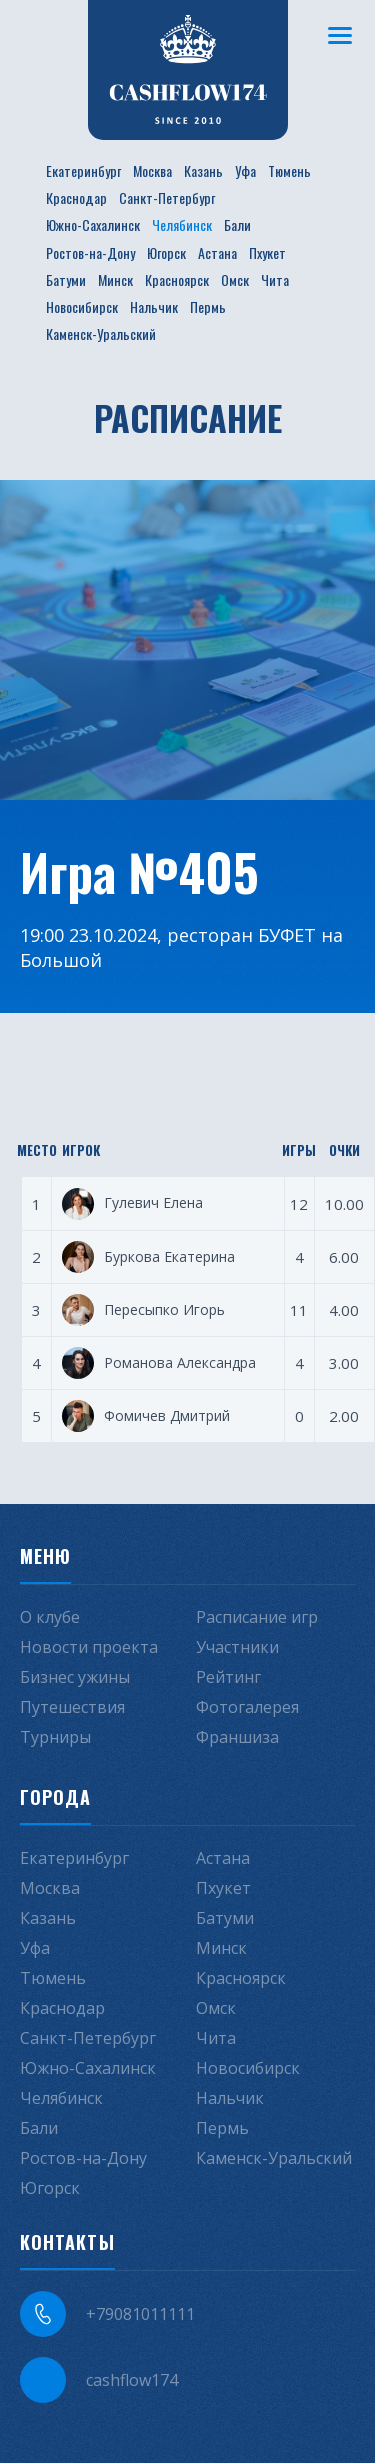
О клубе (50, 1617)
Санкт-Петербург (167, 197)
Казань (203, 170)
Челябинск (182, 224)
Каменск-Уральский (101, 333)
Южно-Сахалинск (93, 224)
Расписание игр (257, 1617)
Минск (115, 279)
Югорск (166, 252)
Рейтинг (228, 1677)
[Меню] (340, 35)
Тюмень (289, 170)
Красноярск (177, 279)
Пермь (208, 306)
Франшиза (237, 1737)
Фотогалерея (247, 1707)
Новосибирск (82, 306)
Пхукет (267, 252)
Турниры (55, 1737)
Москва (152, 170)
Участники (237, 1647)
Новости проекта (89, 1647)
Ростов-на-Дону (90, 252)
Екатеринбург (83, 170)
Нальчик (154, 306)
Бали (237, 224)
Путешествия (72, 1707)
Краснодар (76, 197)
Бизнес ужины (75, 1677)
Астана (217, 252)
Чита (275, 279)
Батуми (66, 279)
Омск (235, 279)
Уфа (245, 170)
